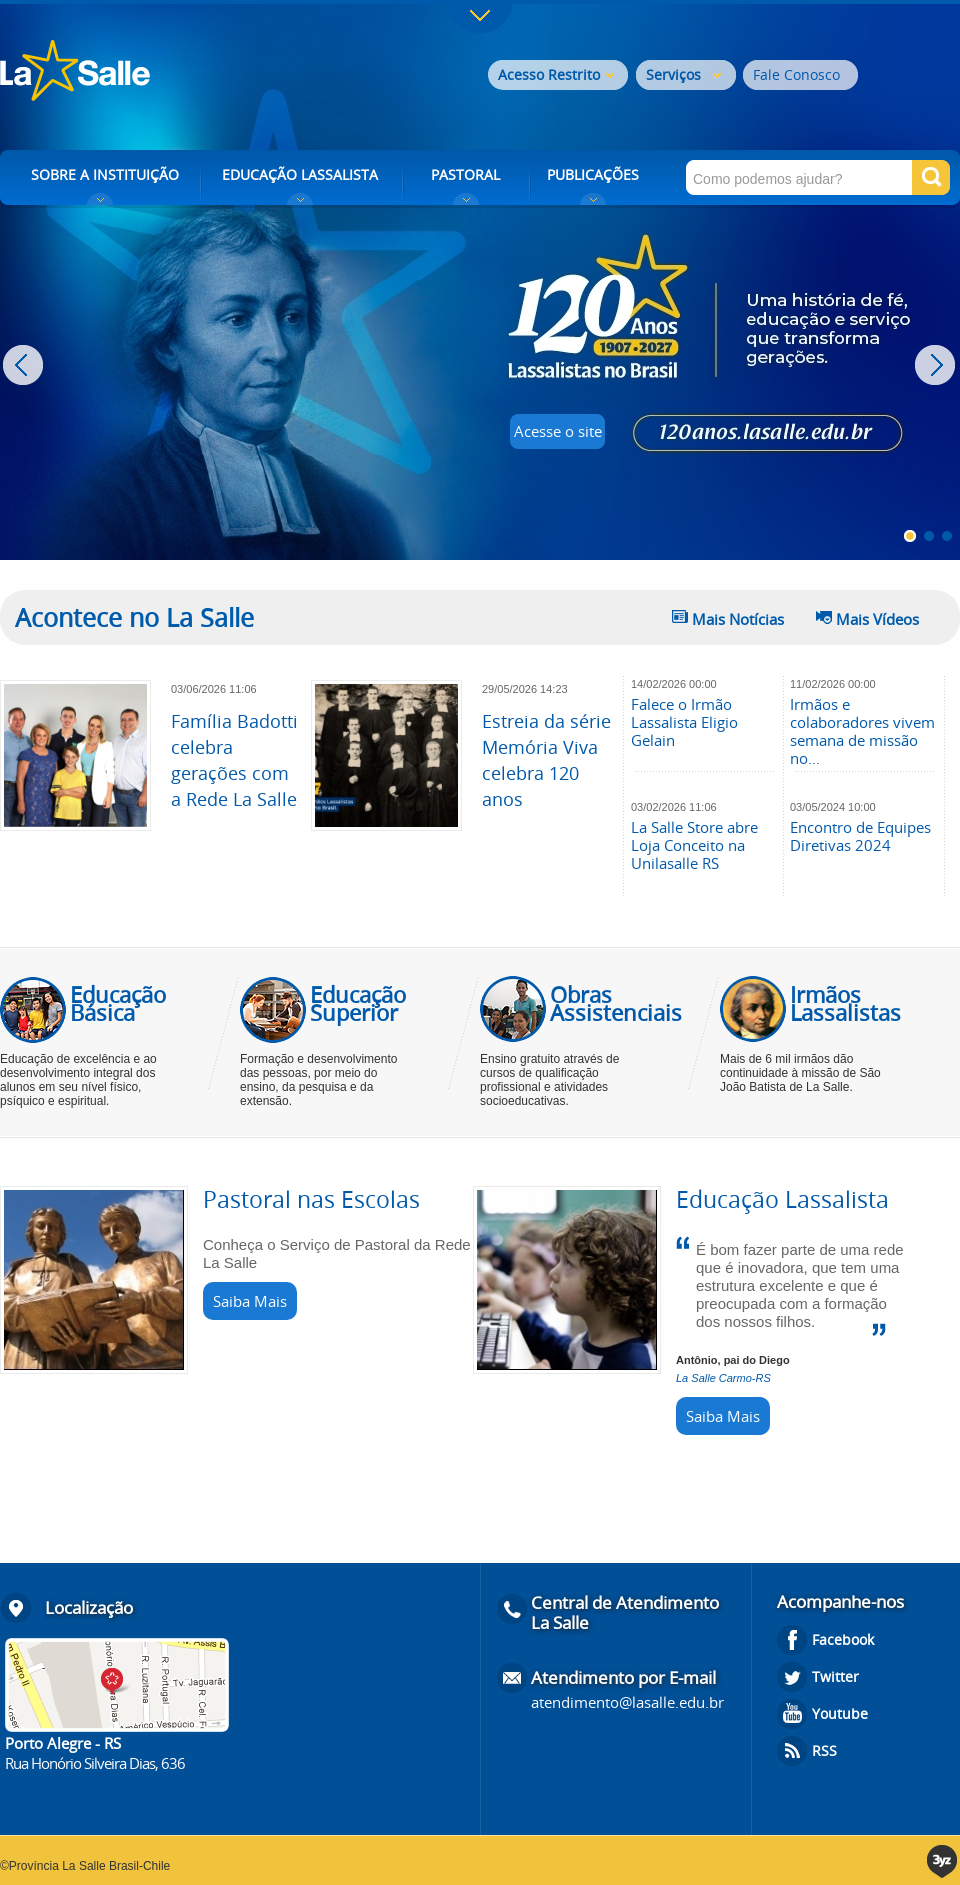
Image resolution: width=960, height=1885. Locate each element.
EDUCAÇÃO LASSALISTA (300, 174)
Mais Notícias (738, 619)
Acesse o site (558, 431)
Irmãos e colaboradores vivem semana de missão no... (862, 731)
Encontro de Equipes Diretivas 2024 (860, 836)
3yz (943, 1861)
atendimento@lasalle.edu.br (627, 1702)
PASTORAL (465, 174)
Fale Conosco (796, 74)
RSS (824, 1750)
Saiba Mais (250, 1301)
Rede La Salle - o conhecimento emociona (157, 72)
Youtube (840, 1713)
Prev (25, 365)
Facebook (843, 1639)
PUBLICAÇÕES (593, 174)
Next (937, 365)
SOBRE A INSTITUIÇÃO (105, 174)
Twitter (835, 1676)
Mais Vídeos (877, 619)
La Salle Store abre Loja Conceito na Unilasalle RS (694, 845)
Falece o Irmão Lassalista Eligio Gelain (684, 722)
